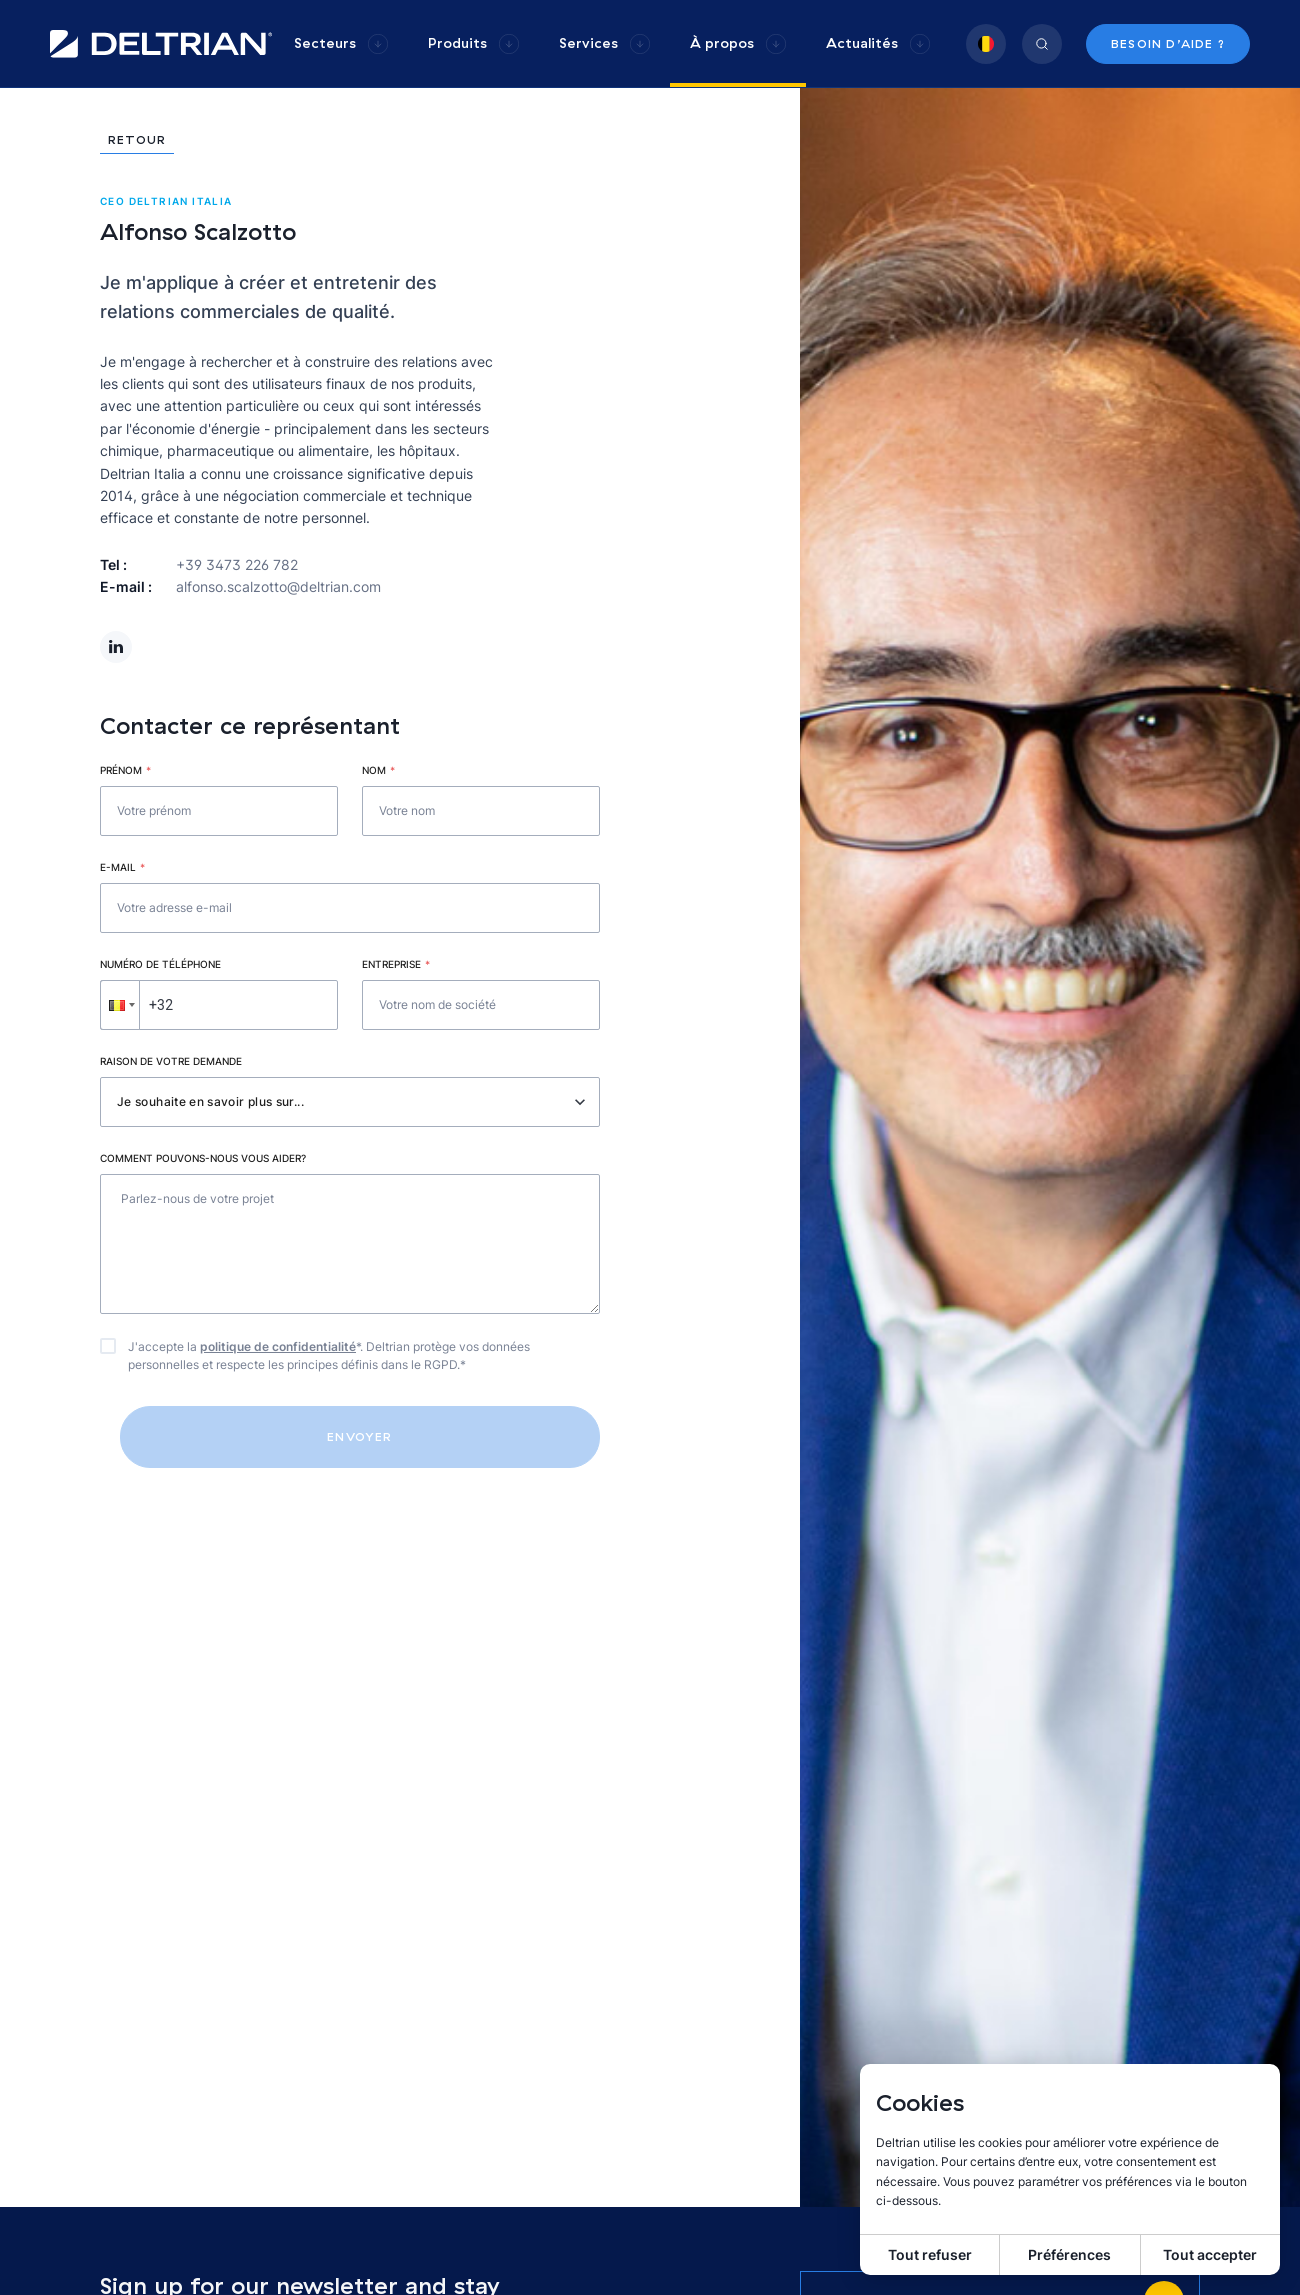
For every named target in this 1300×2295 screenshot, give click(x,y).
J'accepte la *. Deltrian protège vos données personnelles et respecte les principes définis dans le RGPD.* (329, 1355)
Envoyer (359, 1436)
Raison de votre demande (171, 1061)
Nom (378, 770)
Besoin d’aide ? (1168, 43)
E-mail (122, 867)
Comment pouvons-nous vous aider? (203, 1158)
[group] (341, 43)
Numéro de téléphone (160, 964)
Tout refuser (930, 2254)
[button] (120, 1005)
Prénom (125, 770)
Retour (137, 140)
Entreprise (396, 964)
